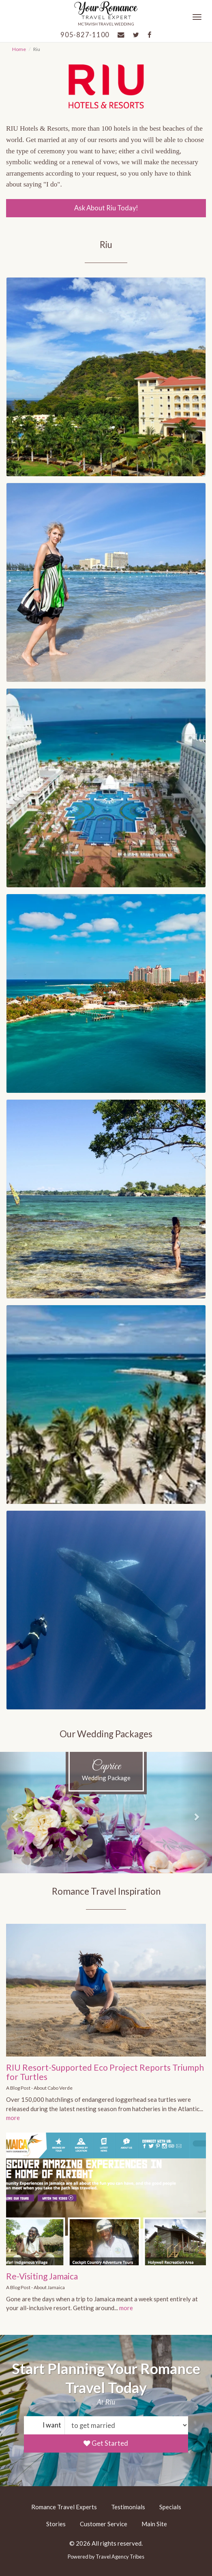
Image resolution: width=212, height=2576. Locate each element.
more (13, 2117)
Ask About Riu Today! (106, 208)
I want (52, 2425)
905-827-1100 (84, 35)
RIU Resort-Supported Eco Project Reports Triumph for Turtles (105, 2072)
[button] (16, 1812)
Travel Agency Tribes (120, 2556)
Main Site (154, 2523)
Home (19, 49)
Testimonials (128, 2506)
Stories (56, 2523)
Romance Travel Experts (64, 2506)
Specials (170, 2506)
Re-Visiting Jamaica (42, 2276)
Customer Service (103, 2523)
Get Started (106, 2443)
